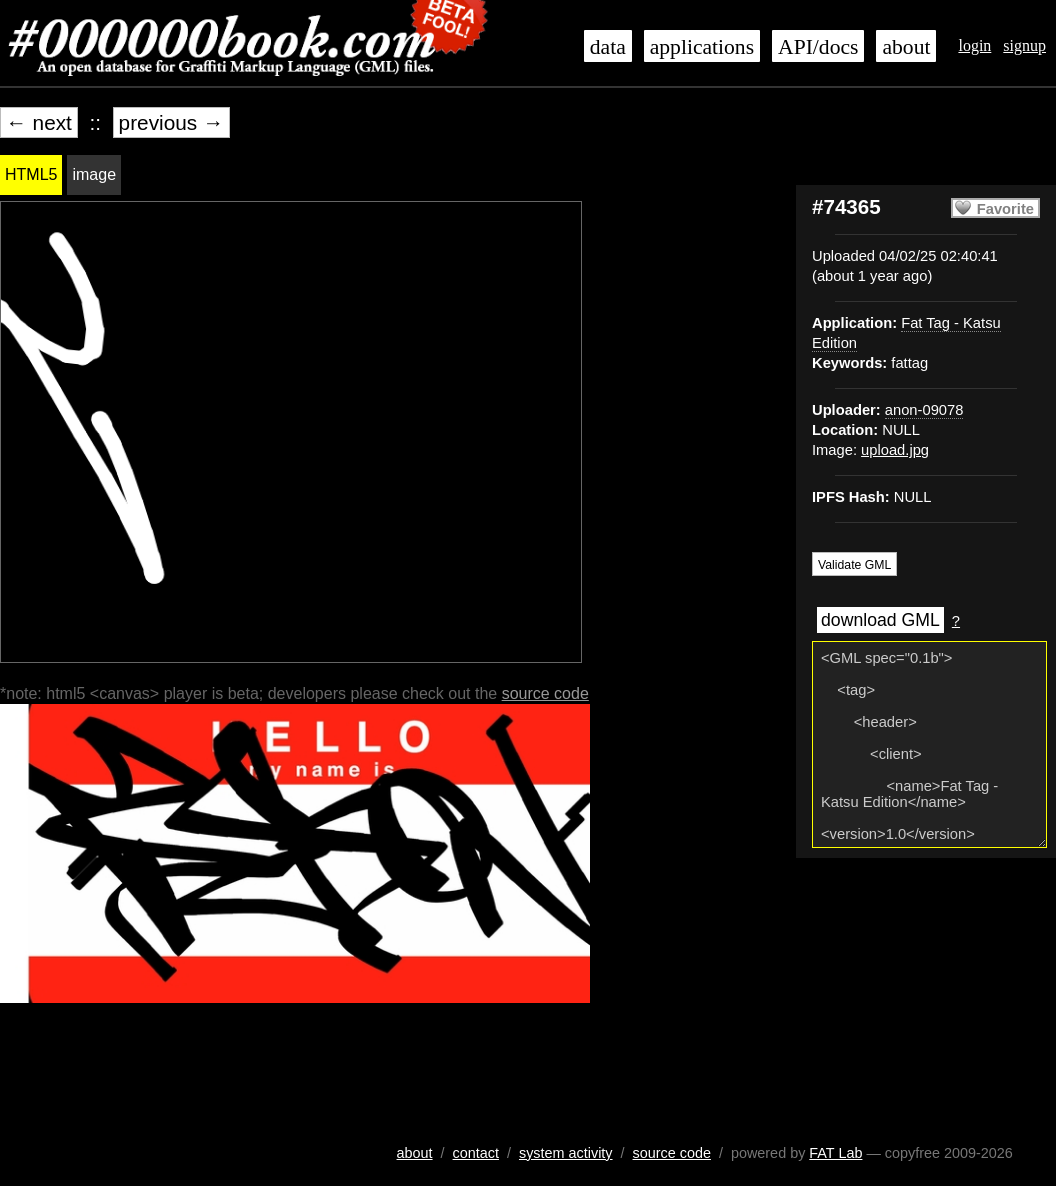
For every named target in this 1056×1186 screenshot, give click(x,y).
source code (545, 693)
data (608, 47)
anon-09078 (924, 410)
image (94, 174)
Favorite (1005, 209)
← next (39, 122)
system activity (566, 1153)
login (974, 45)
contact (476, 1153)
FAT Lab (835, 1153)
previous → (171, 122)
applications (702, 47)
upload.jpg (895, 450)
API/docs (818, 47)
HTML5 (31, 174)
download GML (880, 620)
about (906, 47)
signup (1024, 45)
